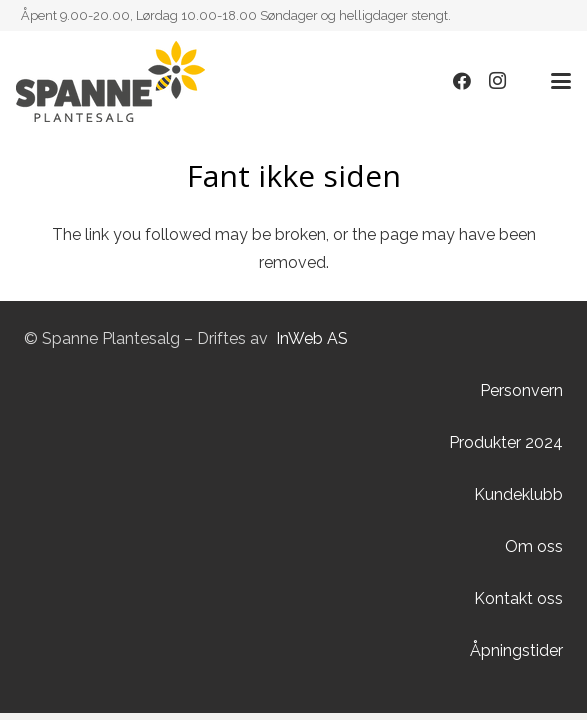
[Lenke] (110, 81)
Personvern (521, 390)
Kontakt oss (518, 598)
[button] (561, 81)
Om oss (534, 546)
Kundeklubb (518, 494)
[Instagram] (498, 81)
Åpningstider (516, 650)
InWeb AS (312, 338)
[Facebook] (462, 81)
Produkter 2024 (506, 442)
